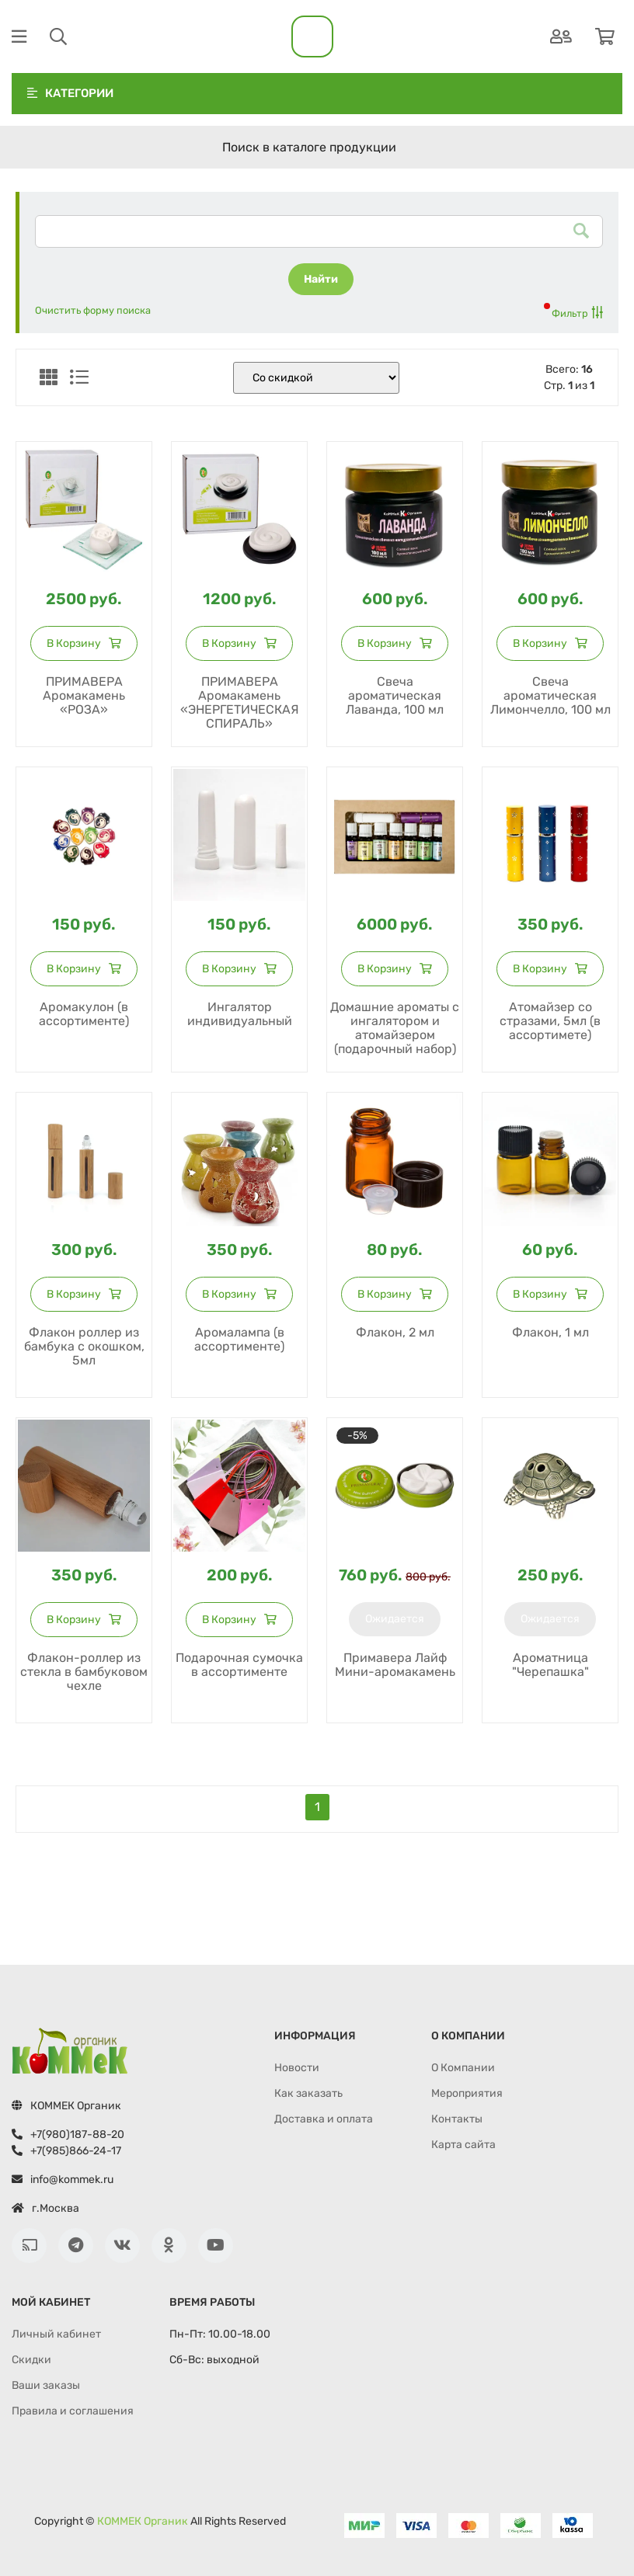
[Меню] (19, 36)
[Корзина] (605, 36)
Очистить (93, 310)
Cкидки (31, 2359)
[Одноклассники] (169, 2245)
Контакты (456, 2119)
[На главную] (312, 36)
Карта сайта (463, 2144)
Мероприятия (467, 2093)
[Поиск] (58, 36)
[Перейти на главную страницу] (70, 2051)
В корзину (84, 643)
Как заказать (308, 2093)
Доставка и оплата (323, 2119)
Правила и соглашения (73, 2411)
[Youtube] (215, 2245)
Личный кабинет (56, 2334)
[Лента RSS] (29, 2245)
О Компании (463, 2067)
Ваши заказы (46, 2385)
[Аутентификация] (561, 36)
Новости (296, 2067)
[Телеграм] (75, 2245)
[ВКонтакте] (122, 2245)
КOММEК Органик (142, 2521)
